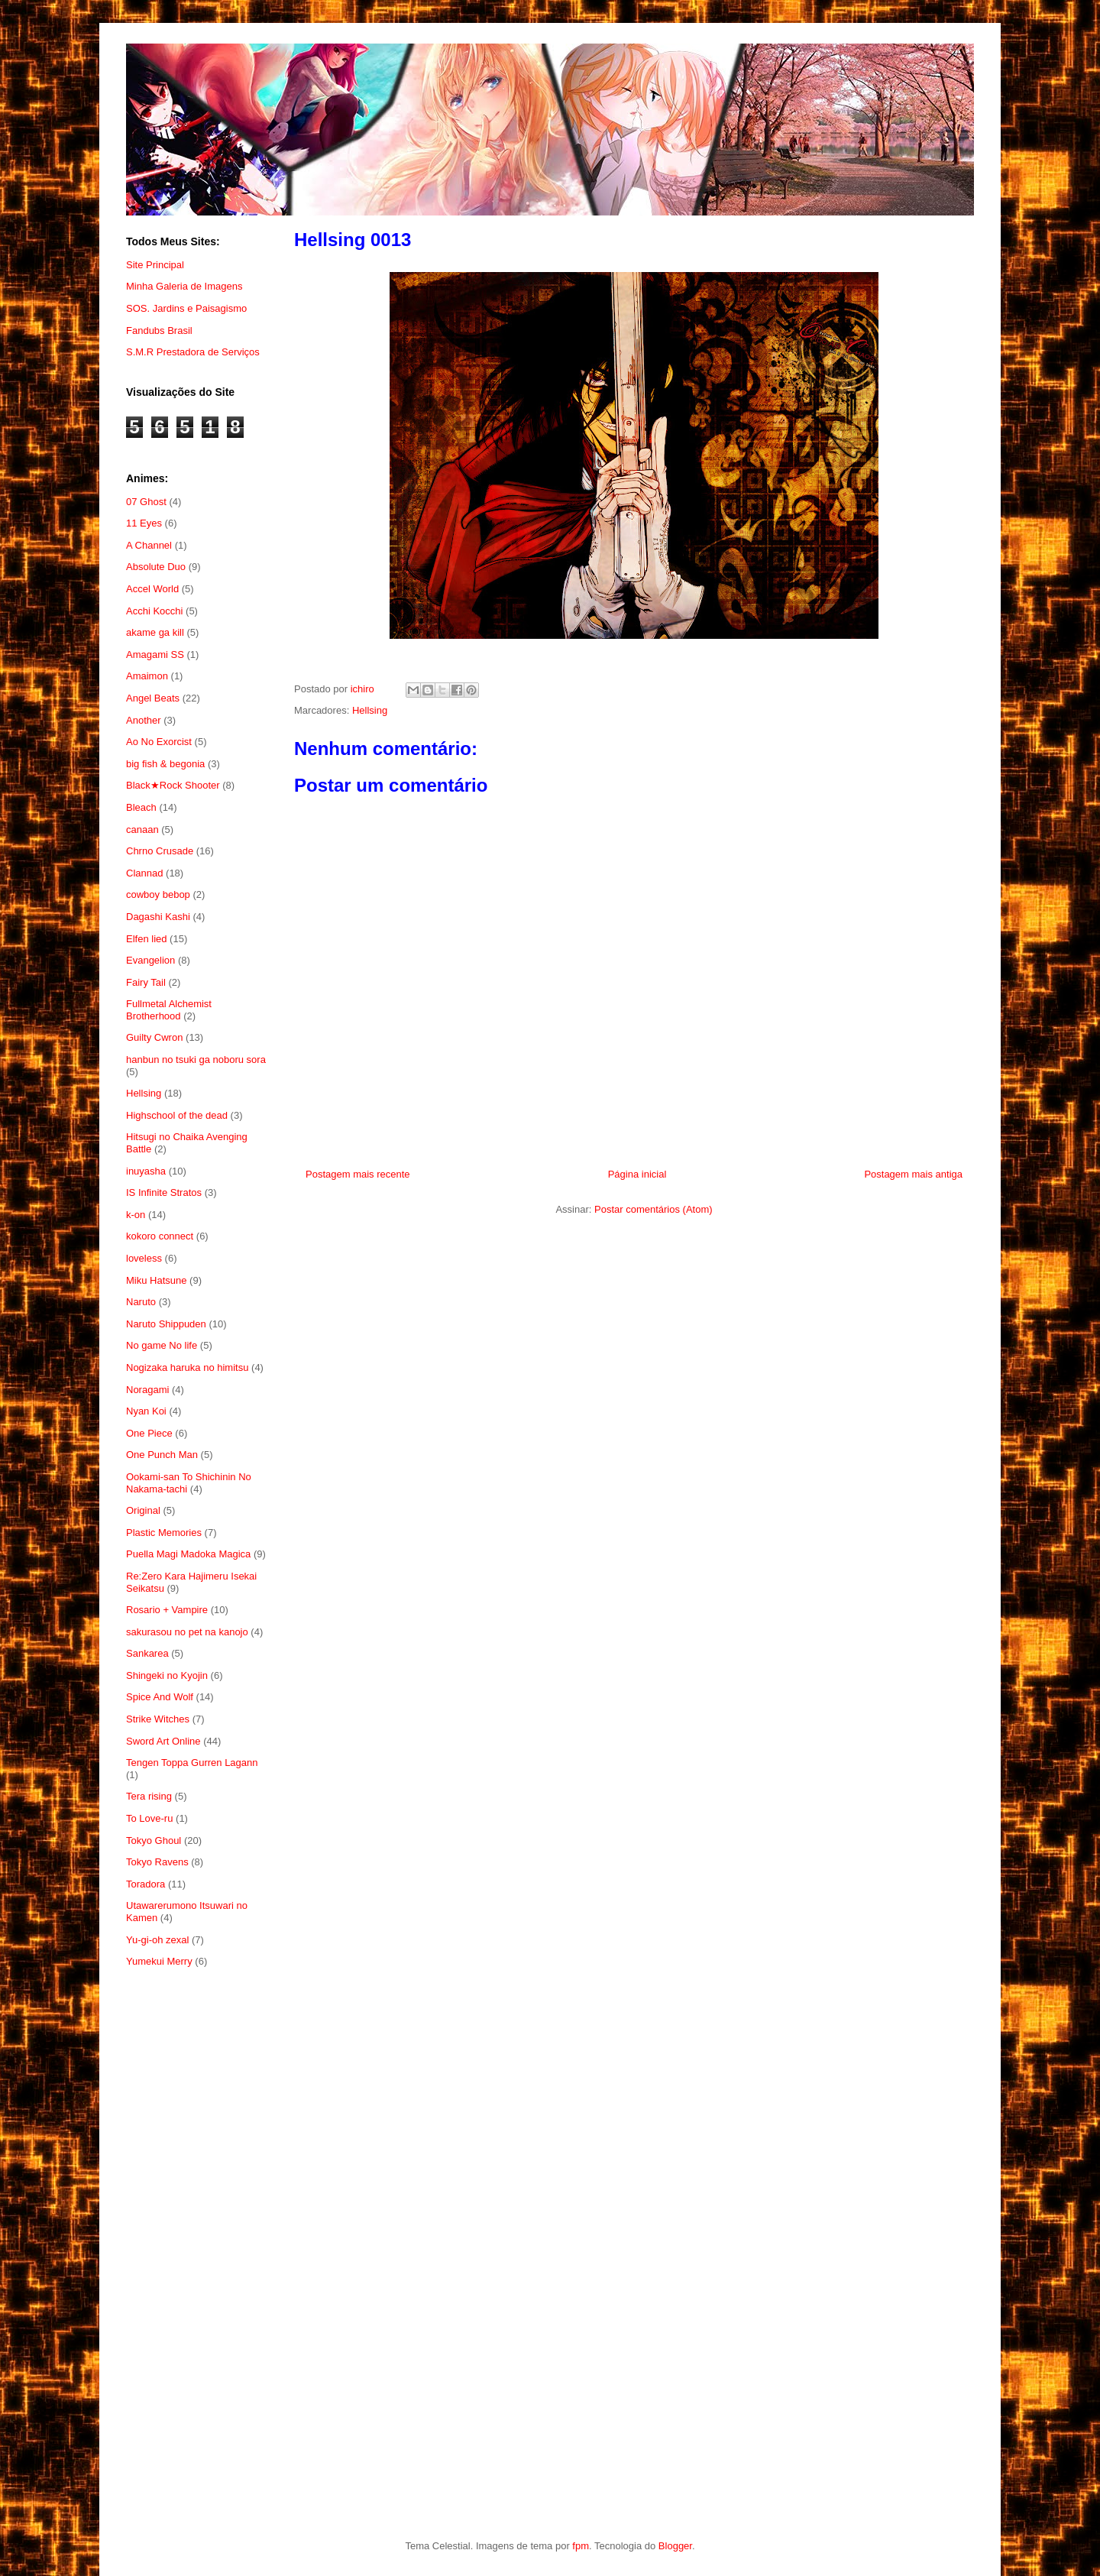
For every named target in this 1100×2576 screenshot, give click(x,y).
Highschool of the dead (177, 1115)
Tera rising (149, 1796)
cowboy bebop (158, 894)
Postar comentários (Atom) (653, 1209)
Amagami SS (155, 654)
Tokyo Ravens (157, 1862)
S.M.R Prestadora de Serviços (193, 352)
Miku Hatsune (156, 1280)
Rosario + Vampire (167, 1609)
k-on (135, 1214)
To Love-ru (149, 1818)
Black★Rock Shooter (173, 785)
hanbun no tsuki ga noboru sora (196, 1059)
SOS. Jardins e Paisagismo (186, 308)
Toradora (145, 1884)
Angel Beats (153, 698)
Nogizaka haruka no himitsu (187, 1367)
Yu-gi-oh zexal (157, 1940)
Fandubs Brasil (159, 330)
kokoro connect (159, 1236)
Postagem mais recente (358, 1174)
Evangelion (150, 960)
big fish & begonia (165, 764)
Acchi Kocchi (154, 611)
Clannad (144, 873)
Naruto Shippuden (166, 1324)
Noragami (147, 1389)
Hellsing (369, 710)
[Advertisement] (196, 2229)
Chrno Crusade (159, 851)
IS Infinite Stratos (164, 1192)
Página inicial (637, 1174)
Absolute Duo (156, 566)
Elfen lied (146, 939)
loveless (144, 1258)
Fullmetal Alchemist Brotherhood (169, 1010)
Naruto (141, 1301)
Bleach (141, 807)
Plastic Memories (164, 1532)
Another (143, 720)
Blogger (675, 2546)
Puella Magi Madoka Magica (188, 1554)
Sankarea (147, 1653)
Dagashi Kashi (158, 916)
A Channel (149, 545)
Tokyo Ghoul (153, 1840)
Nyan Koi (146, 1411)
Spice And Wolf (159, 1697)
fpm (580, 2546)
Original (143, 1510)
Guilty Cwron (154, 1037)
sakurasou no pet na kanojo (187, 1632)
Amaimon (147, 676)
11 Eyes (144, 523)
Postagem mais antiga (913, 1174)
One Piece (149, 1433)
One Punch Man (162, 1454)
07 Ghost (146, 501)
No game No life (161, 1345)
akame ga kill (155, 632)
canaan (142, 829)
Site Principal (155, 265)
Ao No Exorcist (159, 741)
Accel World (152, 589)
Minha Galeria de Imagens (184, 286)
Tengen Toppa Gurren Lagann (192, 1762)
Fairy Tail (146, 982)
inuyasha (146, 1171)
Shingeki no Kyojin (167, 1675)
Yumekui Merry (159, 1961)
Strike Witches (157, 1719)
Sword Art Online (163, 1741)
